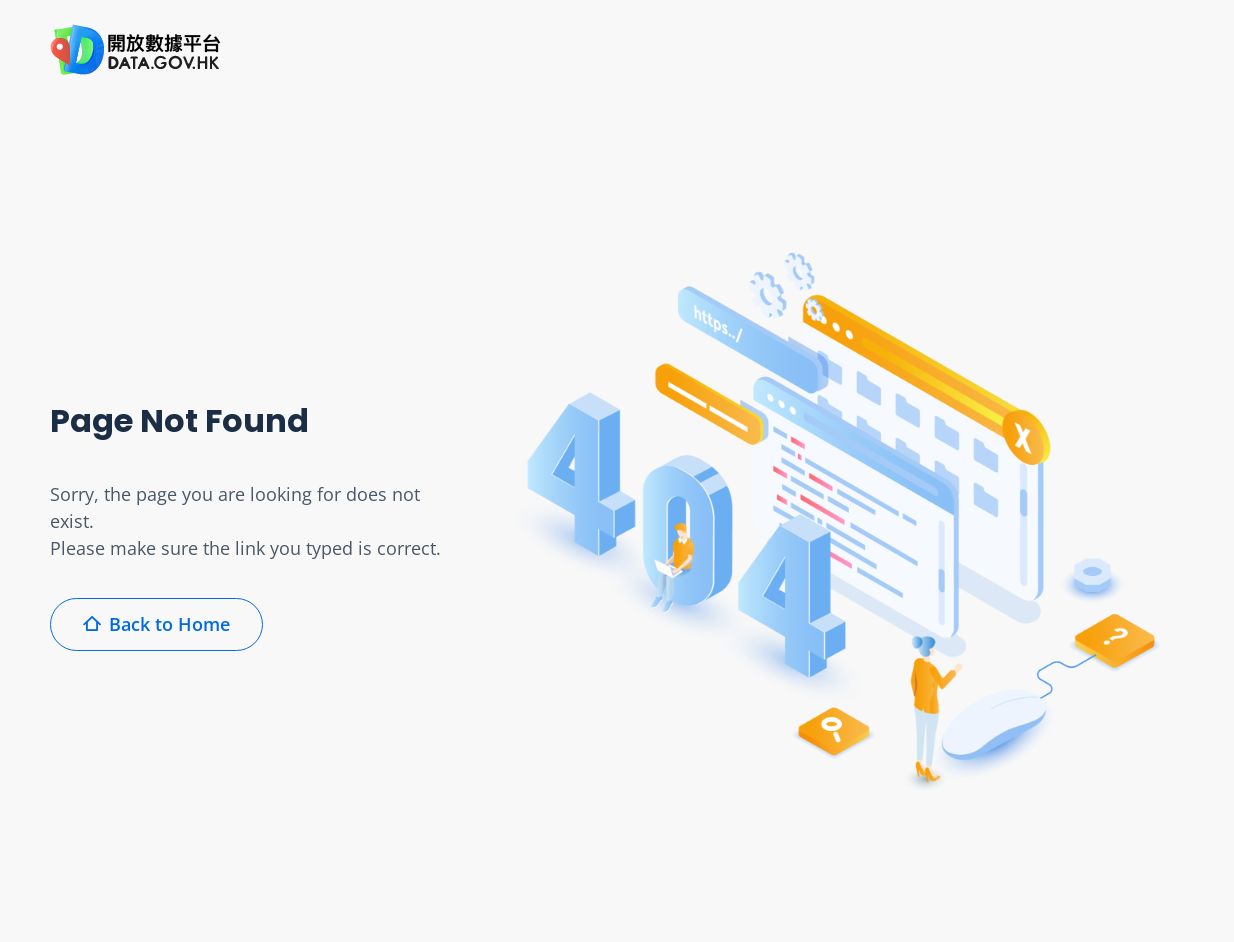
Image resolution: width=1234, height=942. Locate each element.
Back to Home (156, 624)
